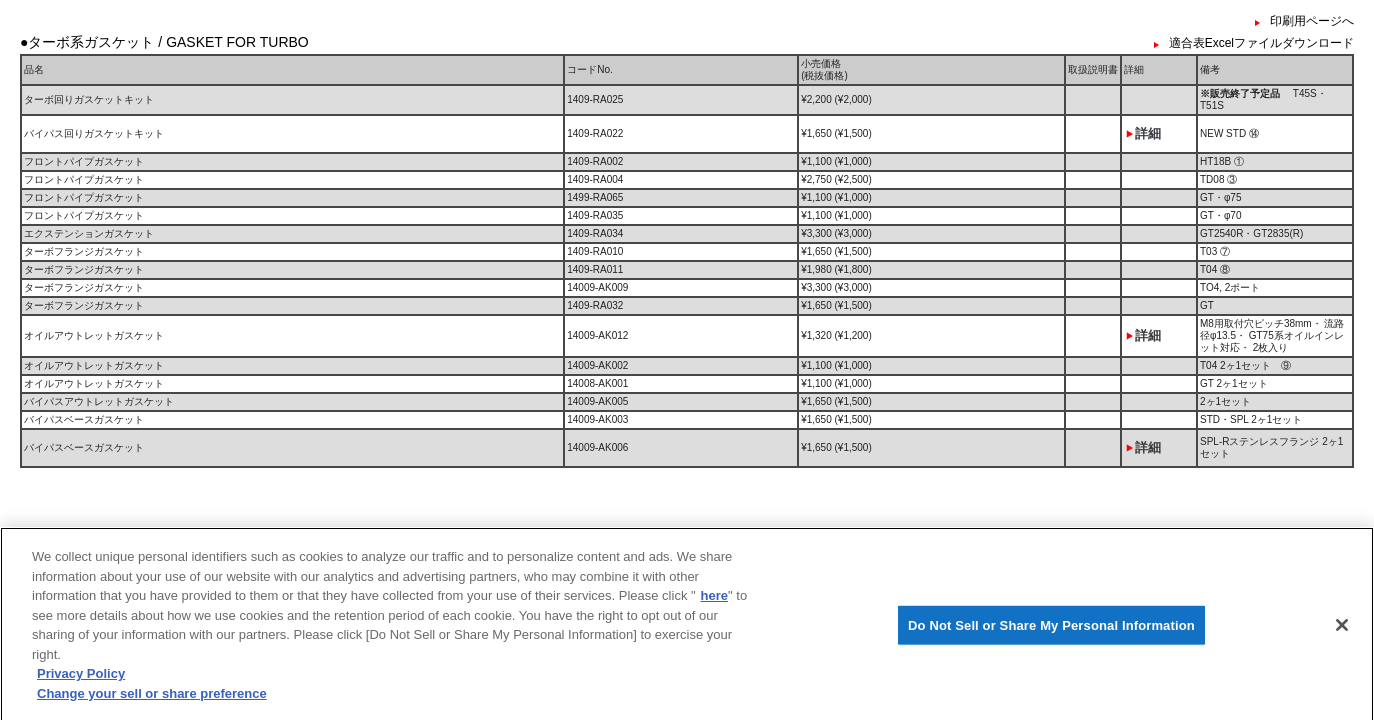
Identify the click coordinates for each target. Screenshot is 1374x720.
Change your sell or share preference (152, 699)
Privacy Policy (81, 680)
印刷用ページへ (1312, 21)
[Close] (1342, 631)
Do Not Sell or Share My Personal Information (1051, 631)
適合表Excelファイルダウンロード (1261, 43)
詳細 (1148, 133)
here (714, 602)
